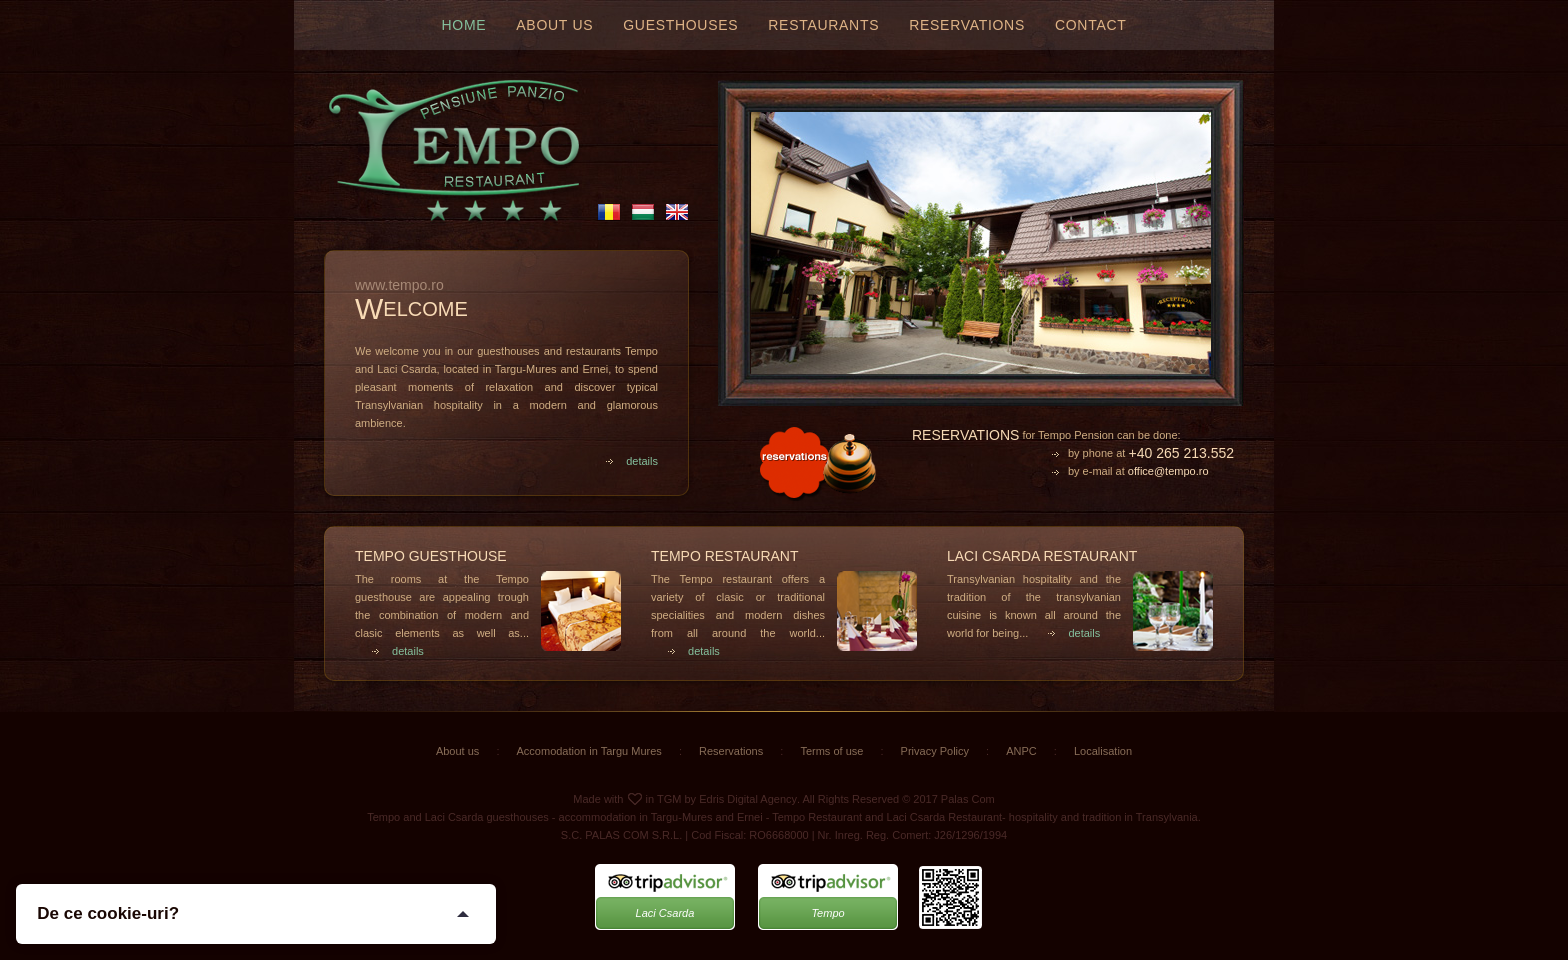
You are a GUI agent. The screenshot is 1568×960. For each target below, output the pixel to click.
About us (554, 25)
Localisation (1103, 751)
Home (464, 25)
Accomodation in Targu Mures (589, 751)
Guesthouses (680, 25)
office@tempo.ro (1168, 471)
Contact (1091, 25)
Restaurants (823, 25)
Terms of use (831, 751)
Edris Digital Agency (748, 799)
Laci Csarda (665, 913)
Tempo (827, 913)
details (631, 461)
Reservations (967, 25)
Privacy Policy (935, 751)
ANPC (1021, 751)
